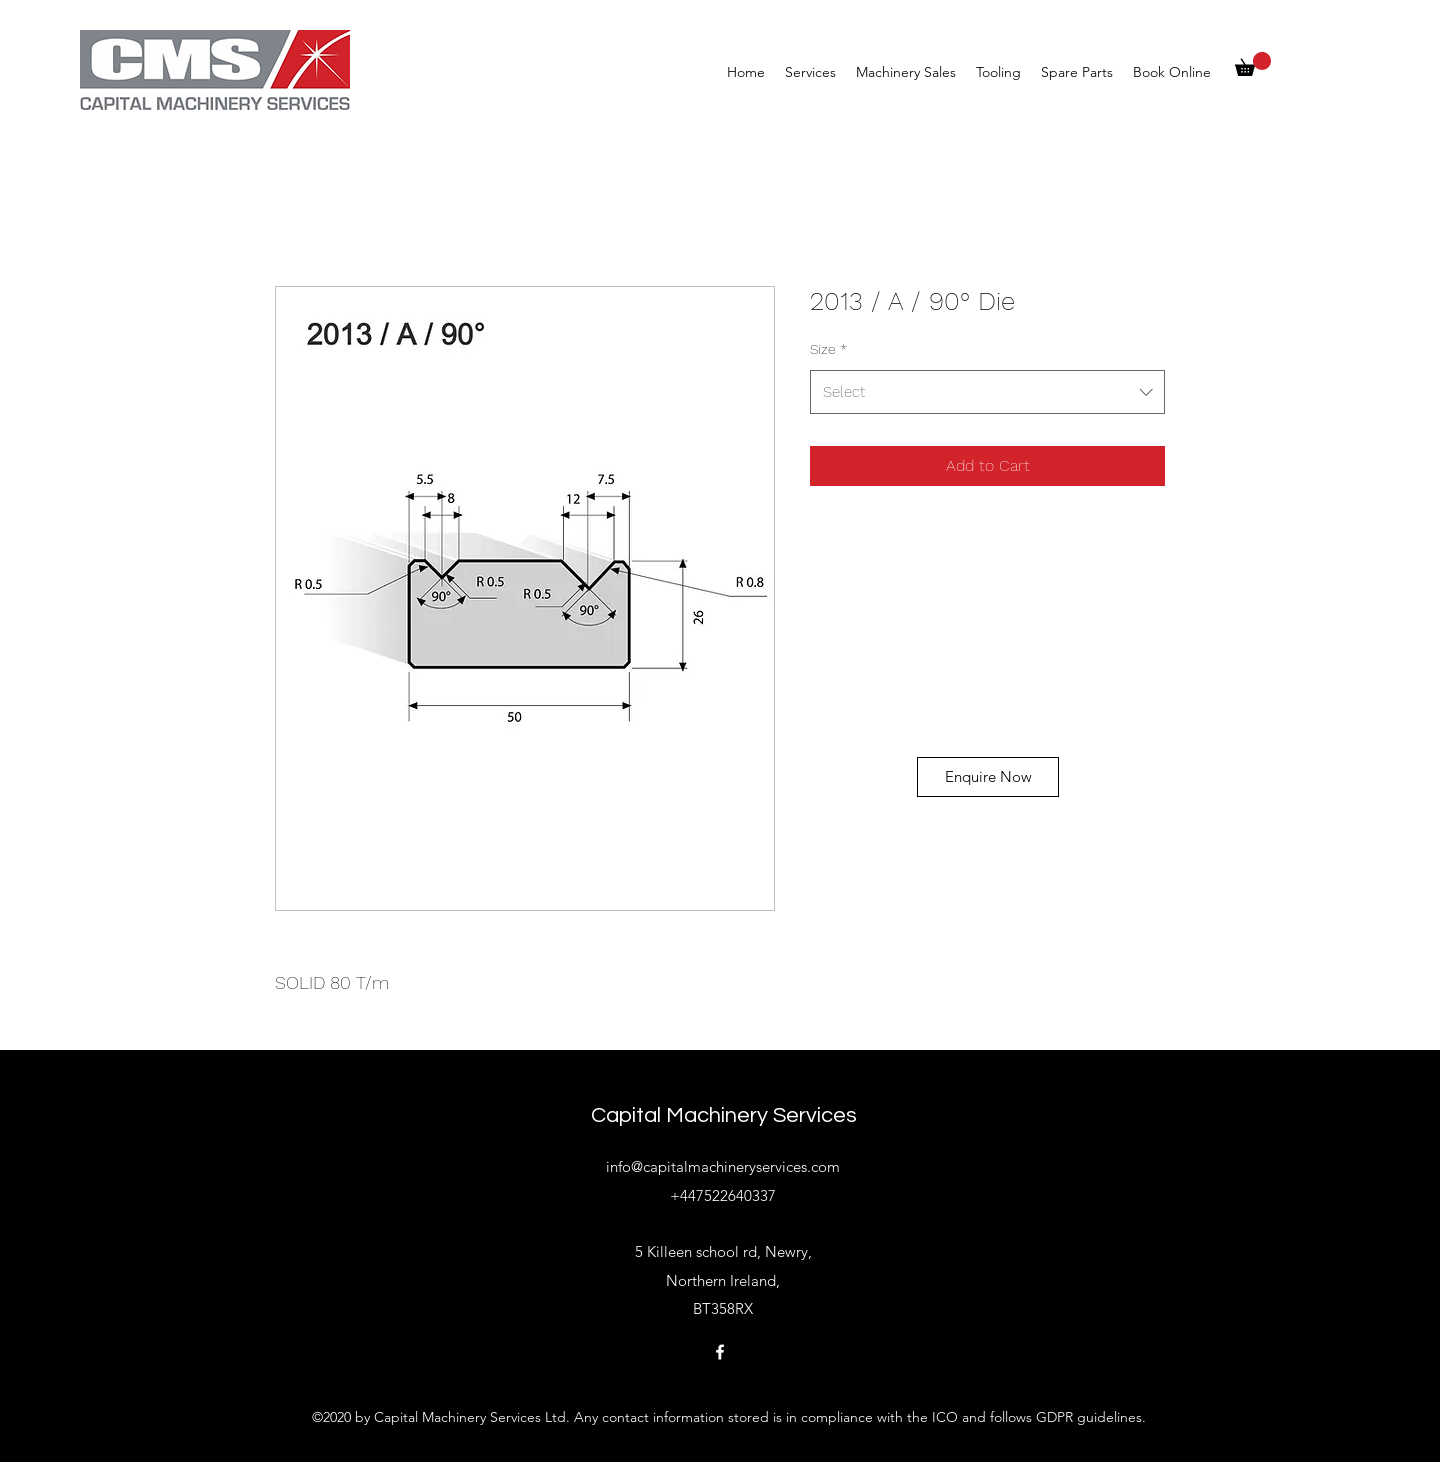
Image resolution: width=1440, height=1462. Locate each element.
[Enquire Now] (988, 777)
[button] (1253, 64)
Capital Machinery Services (724, 1115)
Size (828, 349)
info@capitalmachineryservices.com (723, 1166)
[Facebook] (720, 1352)
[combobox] (987, 392)
